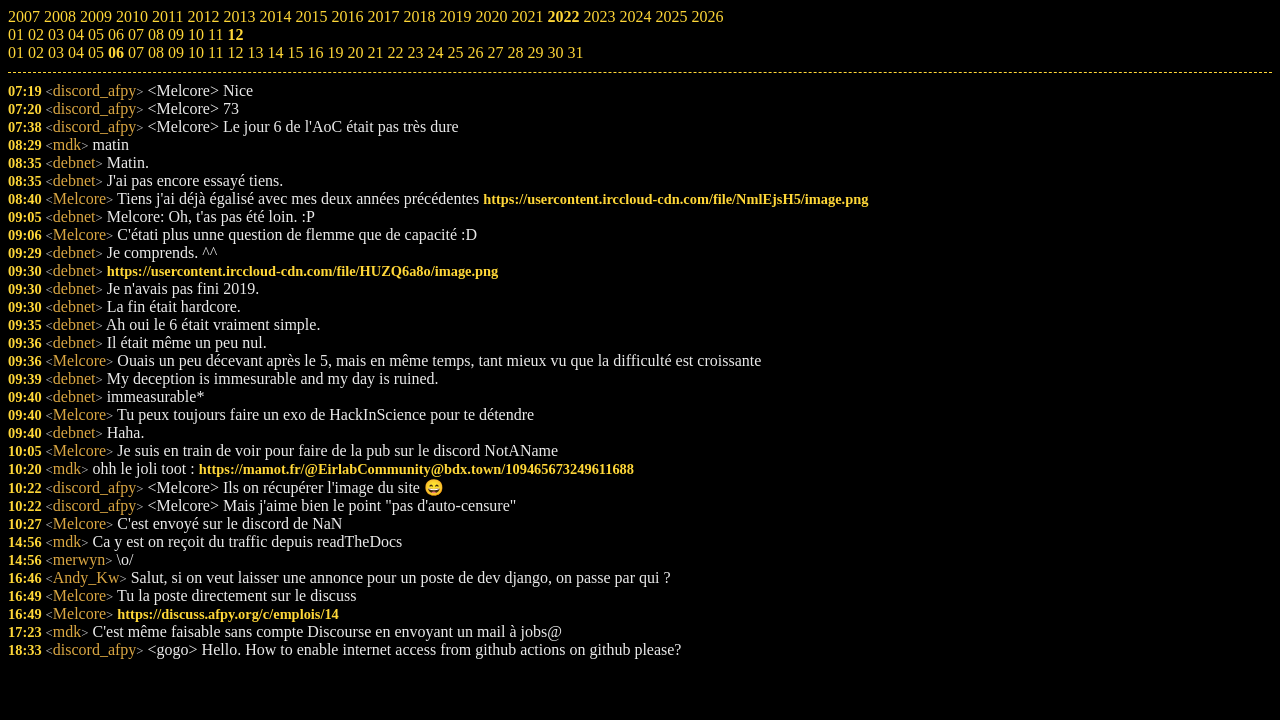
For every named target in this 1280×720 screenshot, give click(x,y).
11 (215, 52)
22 (395, 52)
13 (255, 52)
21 (375, 52)
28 (515, 52)
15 (295, 52)
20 (355, 52)
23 (415, 52)
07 (136, 52)
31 (575, 52)
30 (555, 52)
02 (36, 52)
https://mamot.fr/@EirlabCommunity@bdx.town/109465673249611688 (416, 469)
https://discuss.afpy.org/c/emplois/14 (227, 614)
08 (156, 52)
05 (96, 52)
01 (16, 52)
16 (315, 52)
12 (235, 52)
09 (176, 52)
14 (275, 52)
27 (495, 52)
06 (116, 52)
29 (535, 52)
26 (475, 52)
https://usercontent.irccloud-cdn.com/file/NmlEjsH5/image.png (675, 199)
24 (435, 52)
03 (56, 52)
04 (76, 52)
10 (196, 52)
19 (335, 52)
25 (455, 52)
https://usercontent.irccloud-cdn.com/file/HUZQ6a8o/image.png (303, 271)
